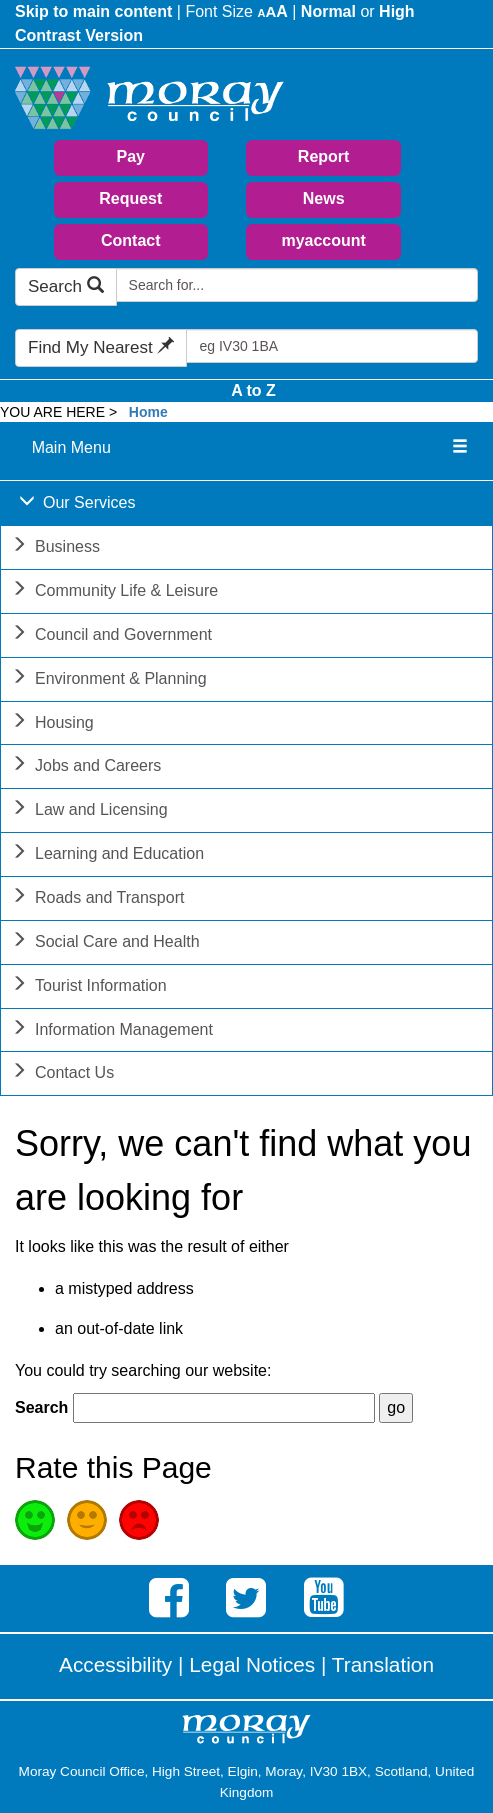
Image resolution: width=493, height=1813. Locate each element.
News (324, 198)
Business (55, 548)
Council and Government (111, 636)
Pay (131, 156)
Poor (139, 1520)
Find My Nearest (101, 347)
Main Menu (71, 447)
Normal (328, 11)
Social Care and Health (105, 943)
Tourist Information (89, 987)
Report (324, 156)
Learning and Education (107, 855)
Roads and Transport (97, 899)
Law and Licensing (89, 811)
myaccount (323, 240)
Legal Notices (252, 1664)
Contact (131, 240)
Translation (383, 1664)
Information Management (112, 1031)
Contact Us (62, 1074)
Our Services (77, 504)
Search (66, 286)
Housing (52, 724)
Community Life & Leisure (114, 592)
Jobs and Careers (86, 767)
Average (87, 1520)
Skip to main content (93, 11)
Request (130, 198)
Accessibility (115, 1664)
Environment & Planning (109, 680)
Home (148, 412)
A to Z (253, 390)
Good (35, 1520)
